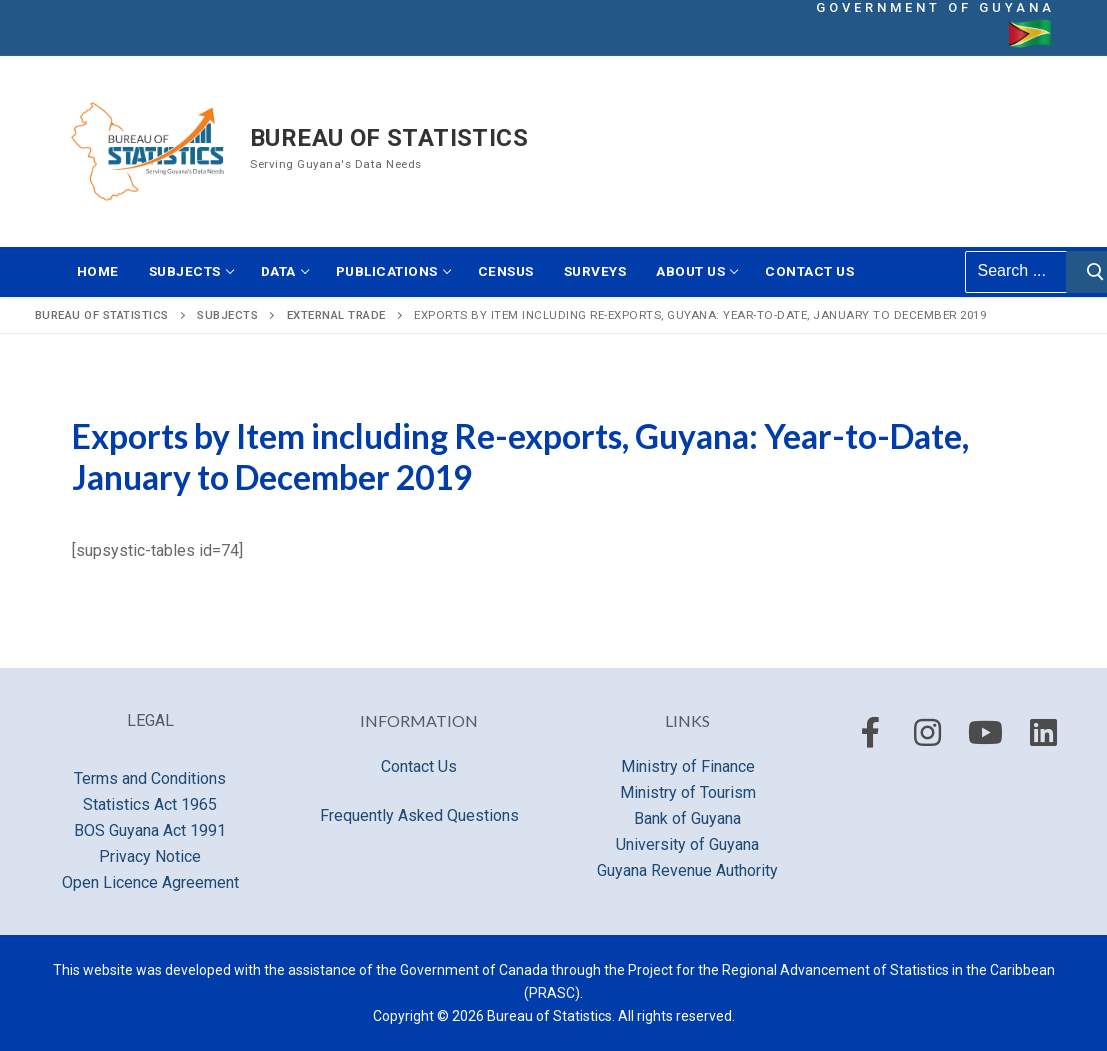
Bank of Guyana (687, 818)
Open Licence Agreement (150, 882)
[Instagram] (928, 733)
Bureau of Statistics (389, 138)
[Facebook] (870, 733)
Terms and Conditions (150, 778)
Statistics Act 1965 (150, 804)
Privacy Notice (150, 856)
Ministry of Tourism (688, 792)
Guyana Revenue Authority (687, 870)
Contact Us (419, 766)
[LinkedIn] (1043, 733)
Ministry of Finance (688, 766)
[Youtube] (986, 733)
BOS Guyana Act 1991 (150, 830)
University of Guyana (687, 844)
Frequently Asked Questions (419, 815)
